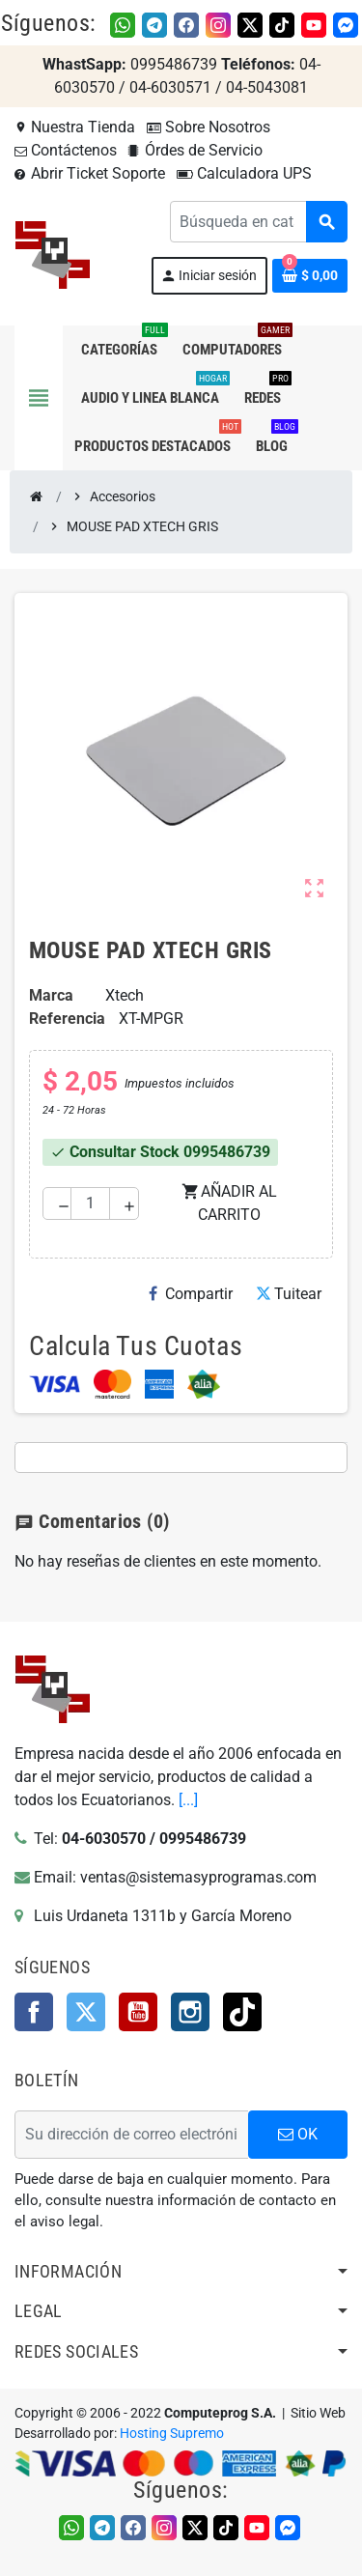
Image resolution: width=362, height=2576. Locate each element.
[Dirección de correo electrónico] (131, 2134)
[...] (188, 1800)
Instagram (190, 2012)
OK (298, 2134)
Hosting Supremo (172, 2433)
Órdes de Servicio (195, 150)
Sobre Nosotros (208, 127)
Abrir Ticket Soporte (89, 173)
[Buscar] (258, 221)
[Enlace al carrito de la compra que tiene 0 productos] (310, 276)
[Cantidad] (90, 1203)
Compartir (191, 1294)
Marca (51, 995)
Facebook (33, 2012)
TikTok (242, 2012)
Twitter (86, 2012)
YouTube (138, 2012)
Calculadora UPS (244, 173)
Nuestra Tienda (74, 127)
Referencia (67, 1018)
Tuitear (288, 1294)
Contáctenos (65, 150)
